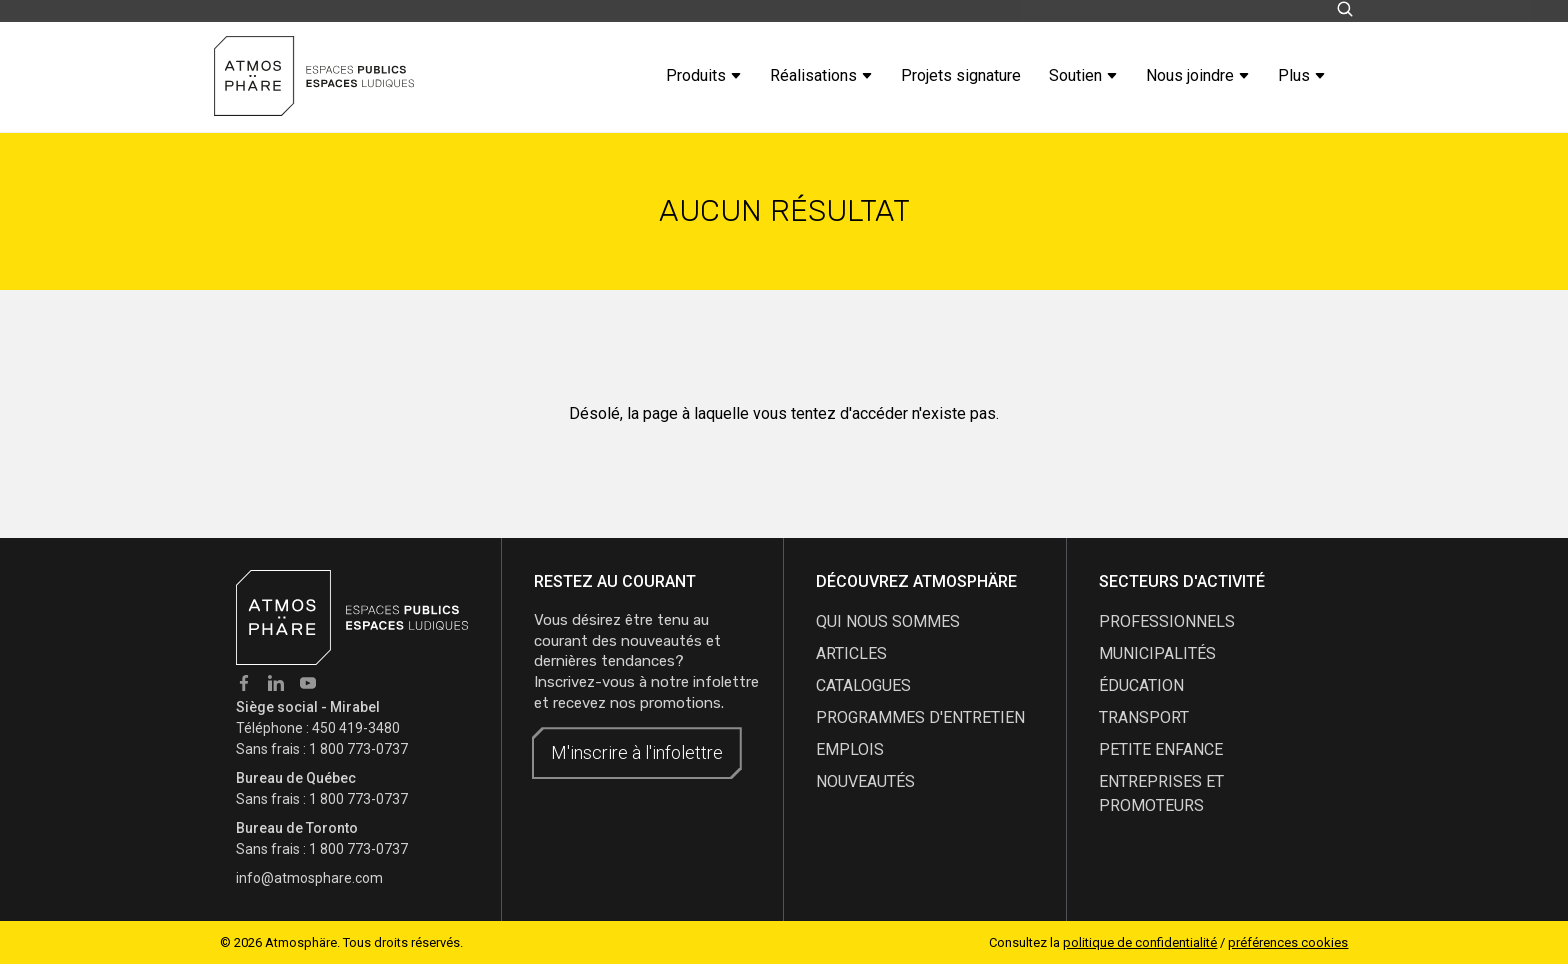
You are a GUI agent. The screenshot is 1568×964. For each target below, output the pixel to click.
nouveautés (865, 781)
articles (851, 653)
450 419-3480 (356, 728)
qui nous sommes (888, 621)
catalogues (863, 685)
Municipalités (1157, 653)
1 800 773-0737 (358, 749)
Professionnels (1167, 621)
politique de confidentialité (1140, 942)
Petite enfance (1161, 749)
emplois (850, 749)
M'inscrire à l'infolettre (637, 752)
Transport (1144, 717)
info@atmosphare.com (309, 878)
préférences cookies (1288, 942)
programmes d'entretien (920, 717)
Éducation (1141, 685)
